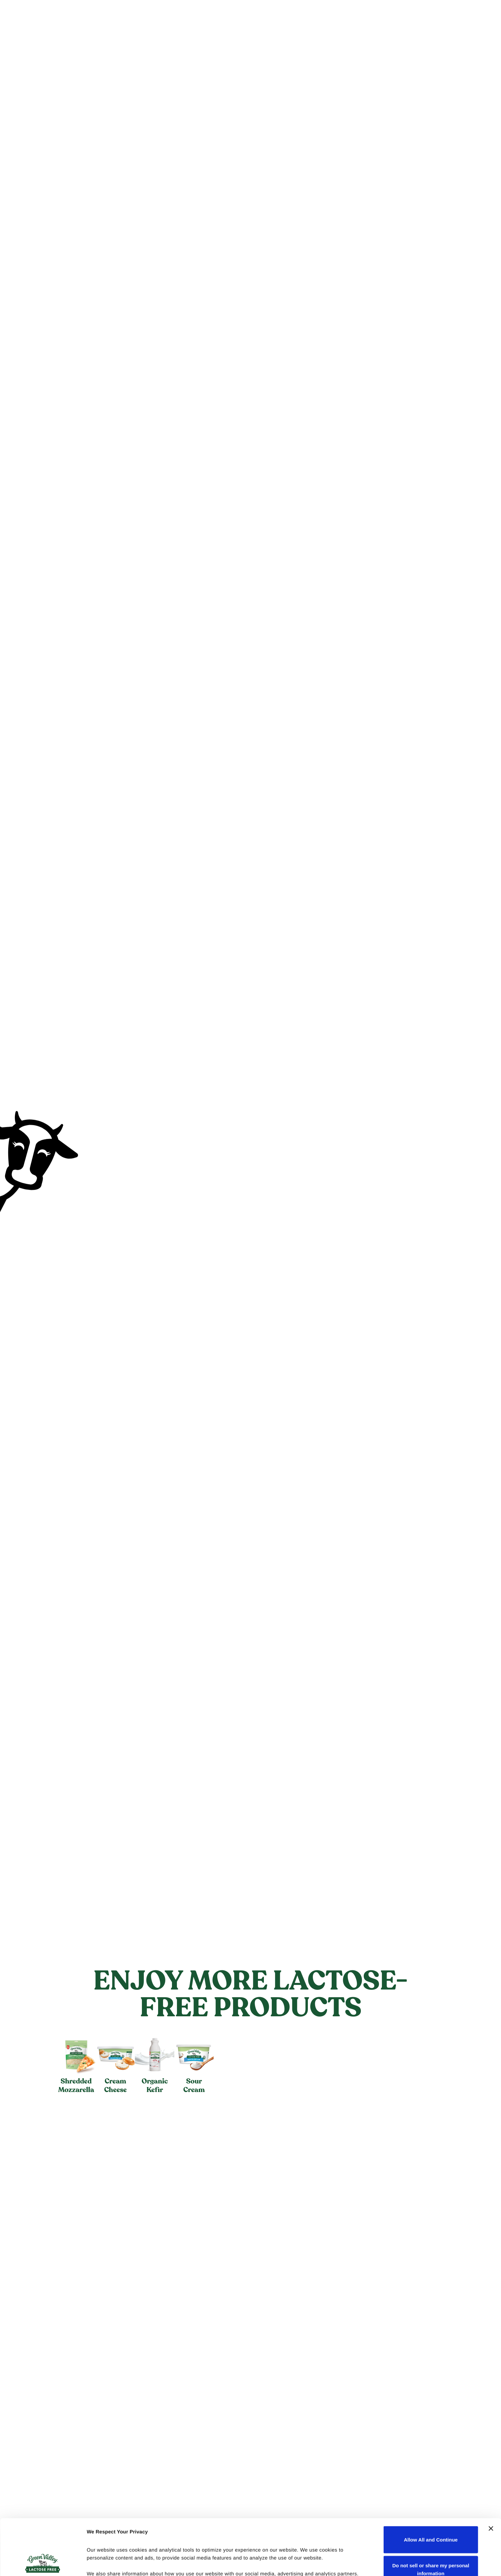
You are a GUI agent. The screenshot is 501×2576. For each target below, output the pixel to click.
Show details (102, 2563)
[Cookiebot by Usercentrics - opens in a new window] (43, 2563)
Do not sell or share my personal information (430, 2517)
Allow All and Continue (431, 2487)
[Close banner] (490, 2476)
